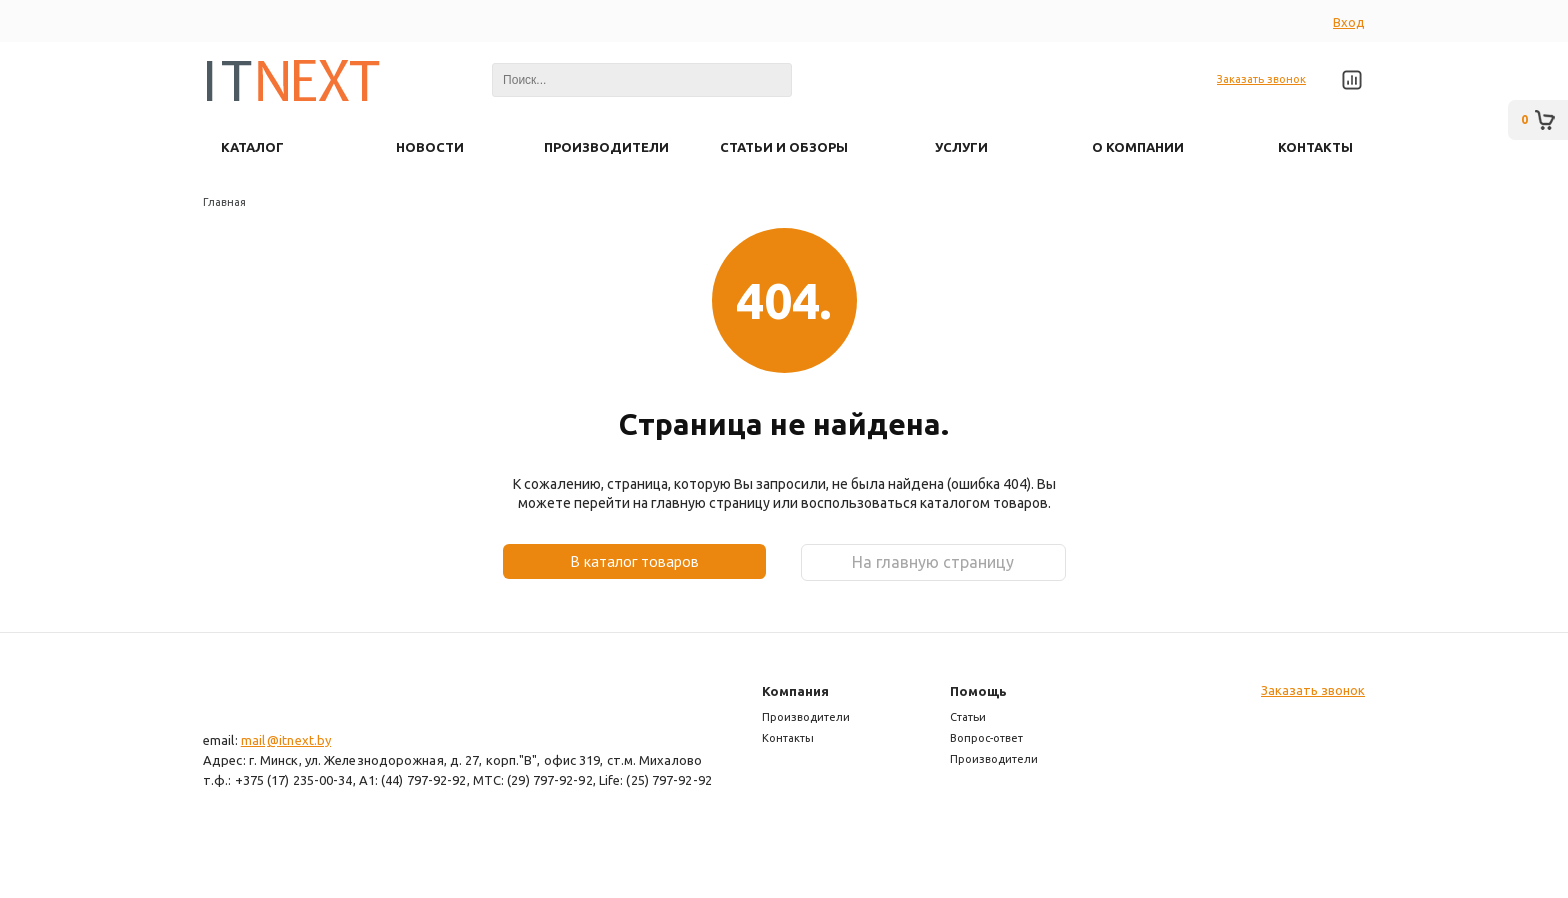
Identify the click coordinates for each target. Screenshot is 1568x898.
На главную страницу (933, 562)
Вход (1349, 22)
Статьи (968, 717)
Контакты (788, 738)
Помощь (978, 691)
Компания (795, 691)
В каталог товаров (634, 561)
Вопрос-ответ (986, 738)
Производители (806, 717)
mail (253, 740)
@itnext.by (299, 740)
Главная (224, 202)
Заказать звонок (1261, 79)
